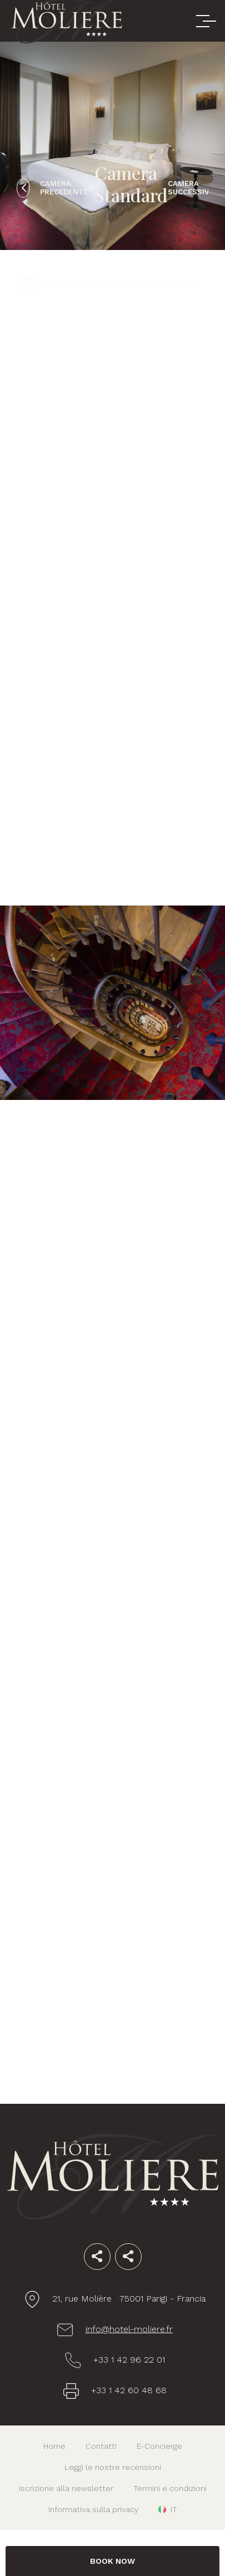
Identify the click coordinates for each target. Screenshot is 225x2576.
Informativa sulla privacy (93, 2509)
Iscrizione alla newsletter (66, 2488)
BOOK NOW (112, 2561)
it (174, 2509)
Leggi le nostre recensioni (112, 2467)
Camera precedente (64, 187)
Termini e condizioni (170, 2488)
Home (54, 2446)
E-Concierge (159, 2446)
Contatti (101, 2446)
